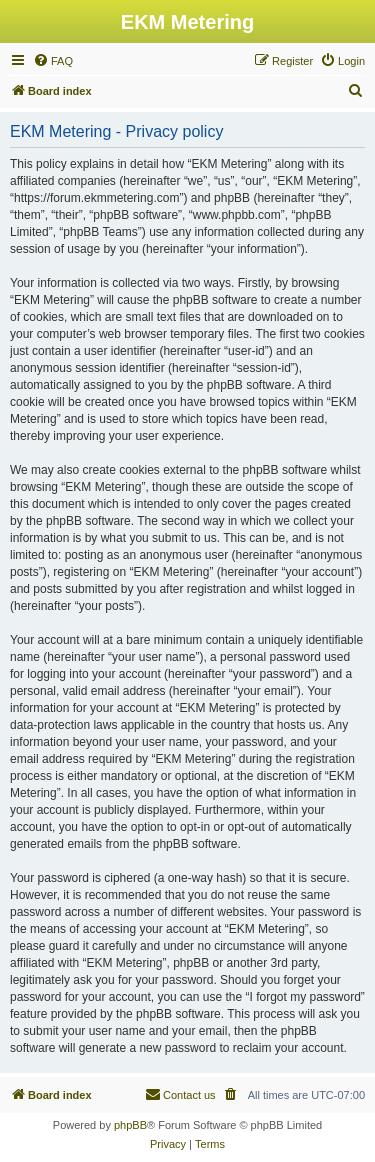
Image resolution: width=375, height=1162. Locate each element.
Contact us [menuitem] (180, 1094)
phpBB (130, 1125)
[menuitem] (53, 61)
